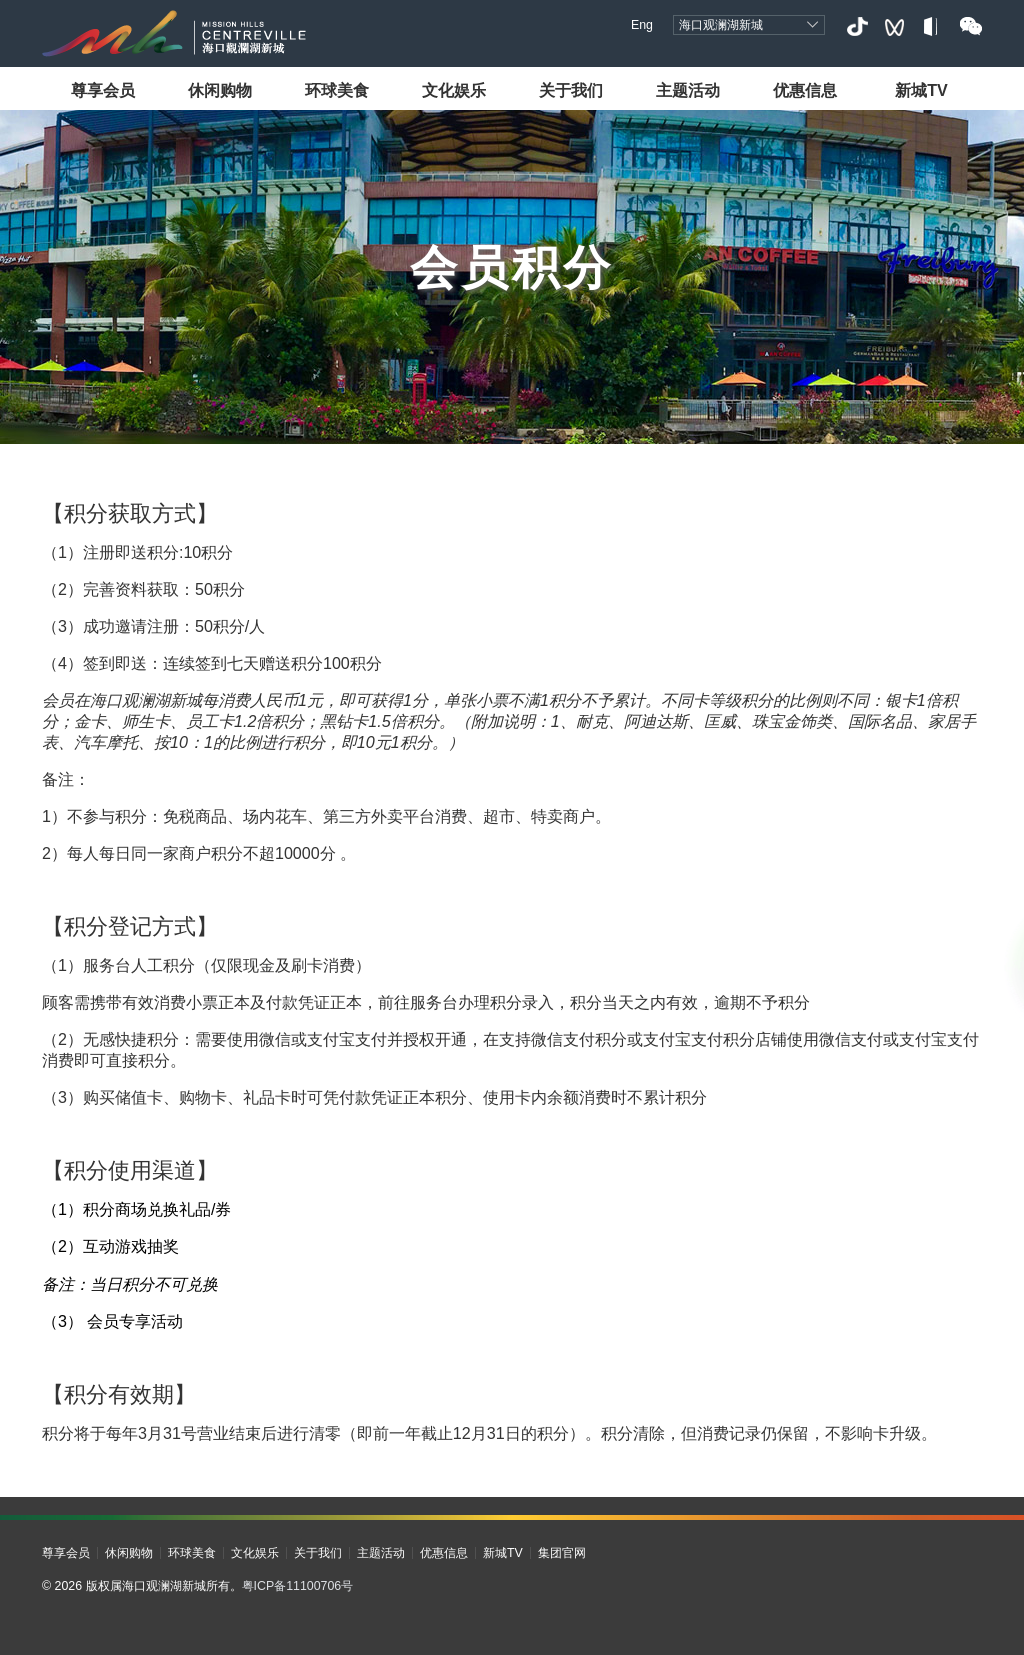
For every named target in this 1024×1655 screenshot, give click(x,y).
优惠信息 (805, 90)
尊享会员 (103, 90)
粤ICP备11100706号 (298, 1586)
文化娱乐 (454, 90)
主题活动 (688, 90)
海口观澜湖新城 (721, 25)
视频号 (894, 26)
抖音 (856, 26)
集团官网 (562, 1553)
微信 (970, 26)
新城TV (921, 90)
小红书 (932, 26)
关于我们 (571, 90)
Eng (642, 25)
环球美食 (337, 90)
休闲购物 (220, 90)
